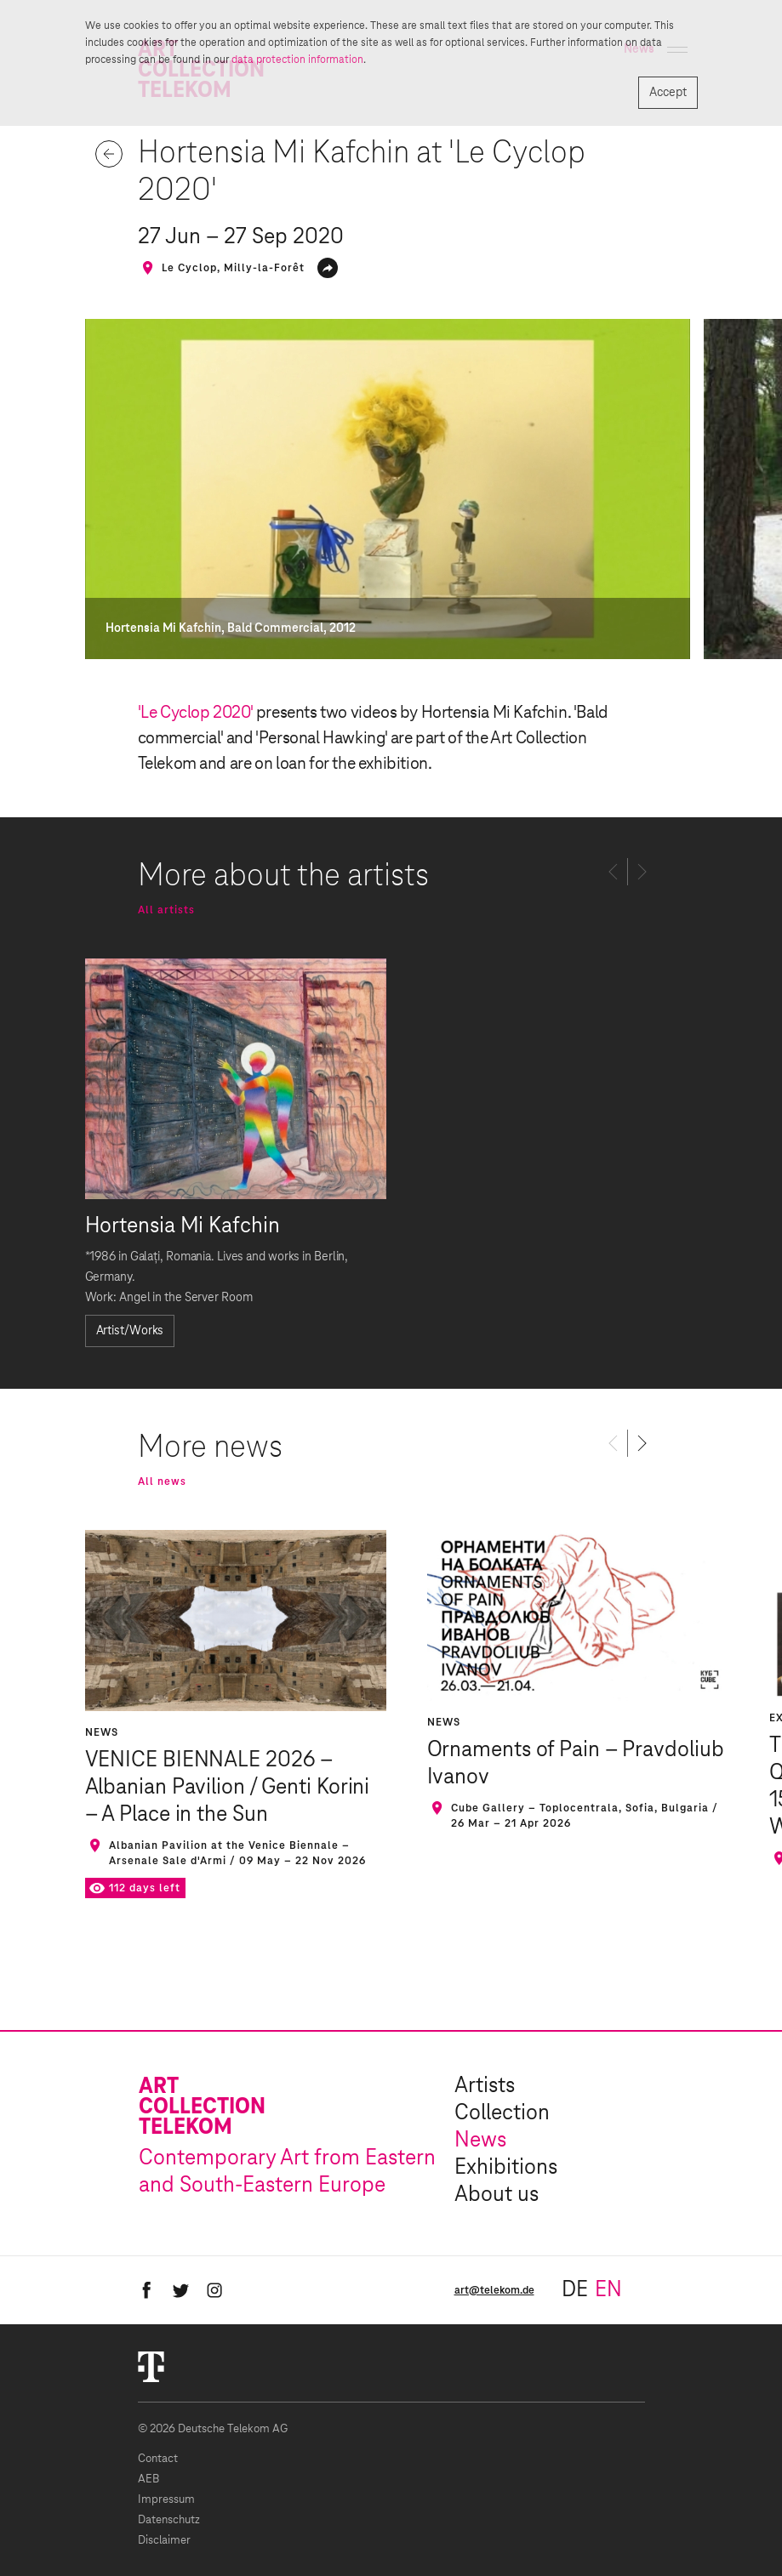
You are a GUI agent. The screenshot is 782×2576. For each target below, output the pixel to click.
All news (162, 1481)
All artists (166, 910)
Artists (484, 2086)
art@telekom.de (494, 2290)
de (575, 2290)
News (480, 2140)
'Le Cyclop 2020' (196, 712)
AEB (148, 2479)
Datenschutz (169, 2520)
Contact (158, 2459)
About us (496, 2195)
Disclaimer (164, 2540)
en (608, 2290)
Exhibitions (505, 2168)
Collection (502, 2113)
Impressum (166, 2500)
